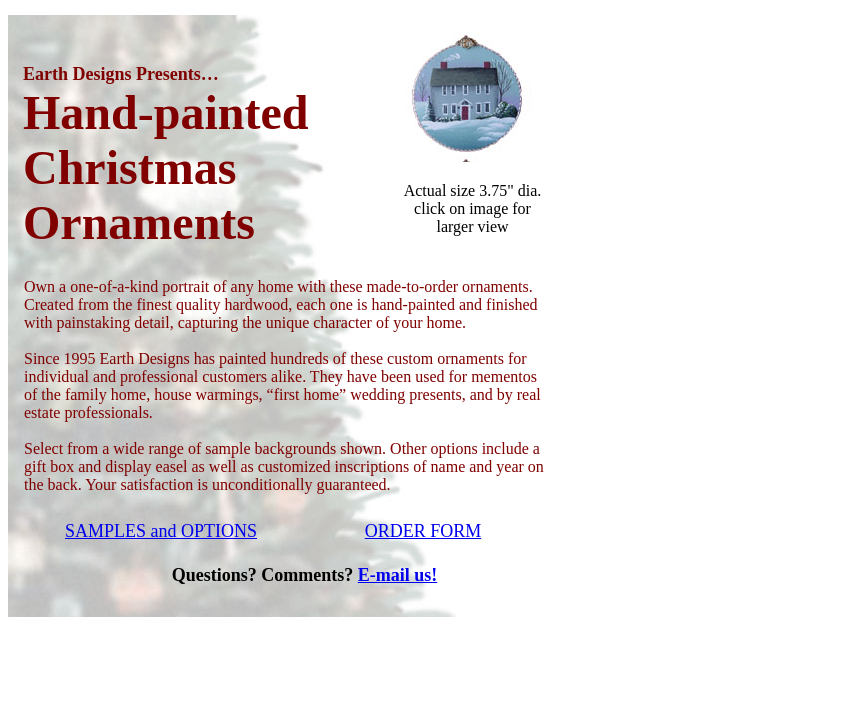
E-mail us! (398, 575)
